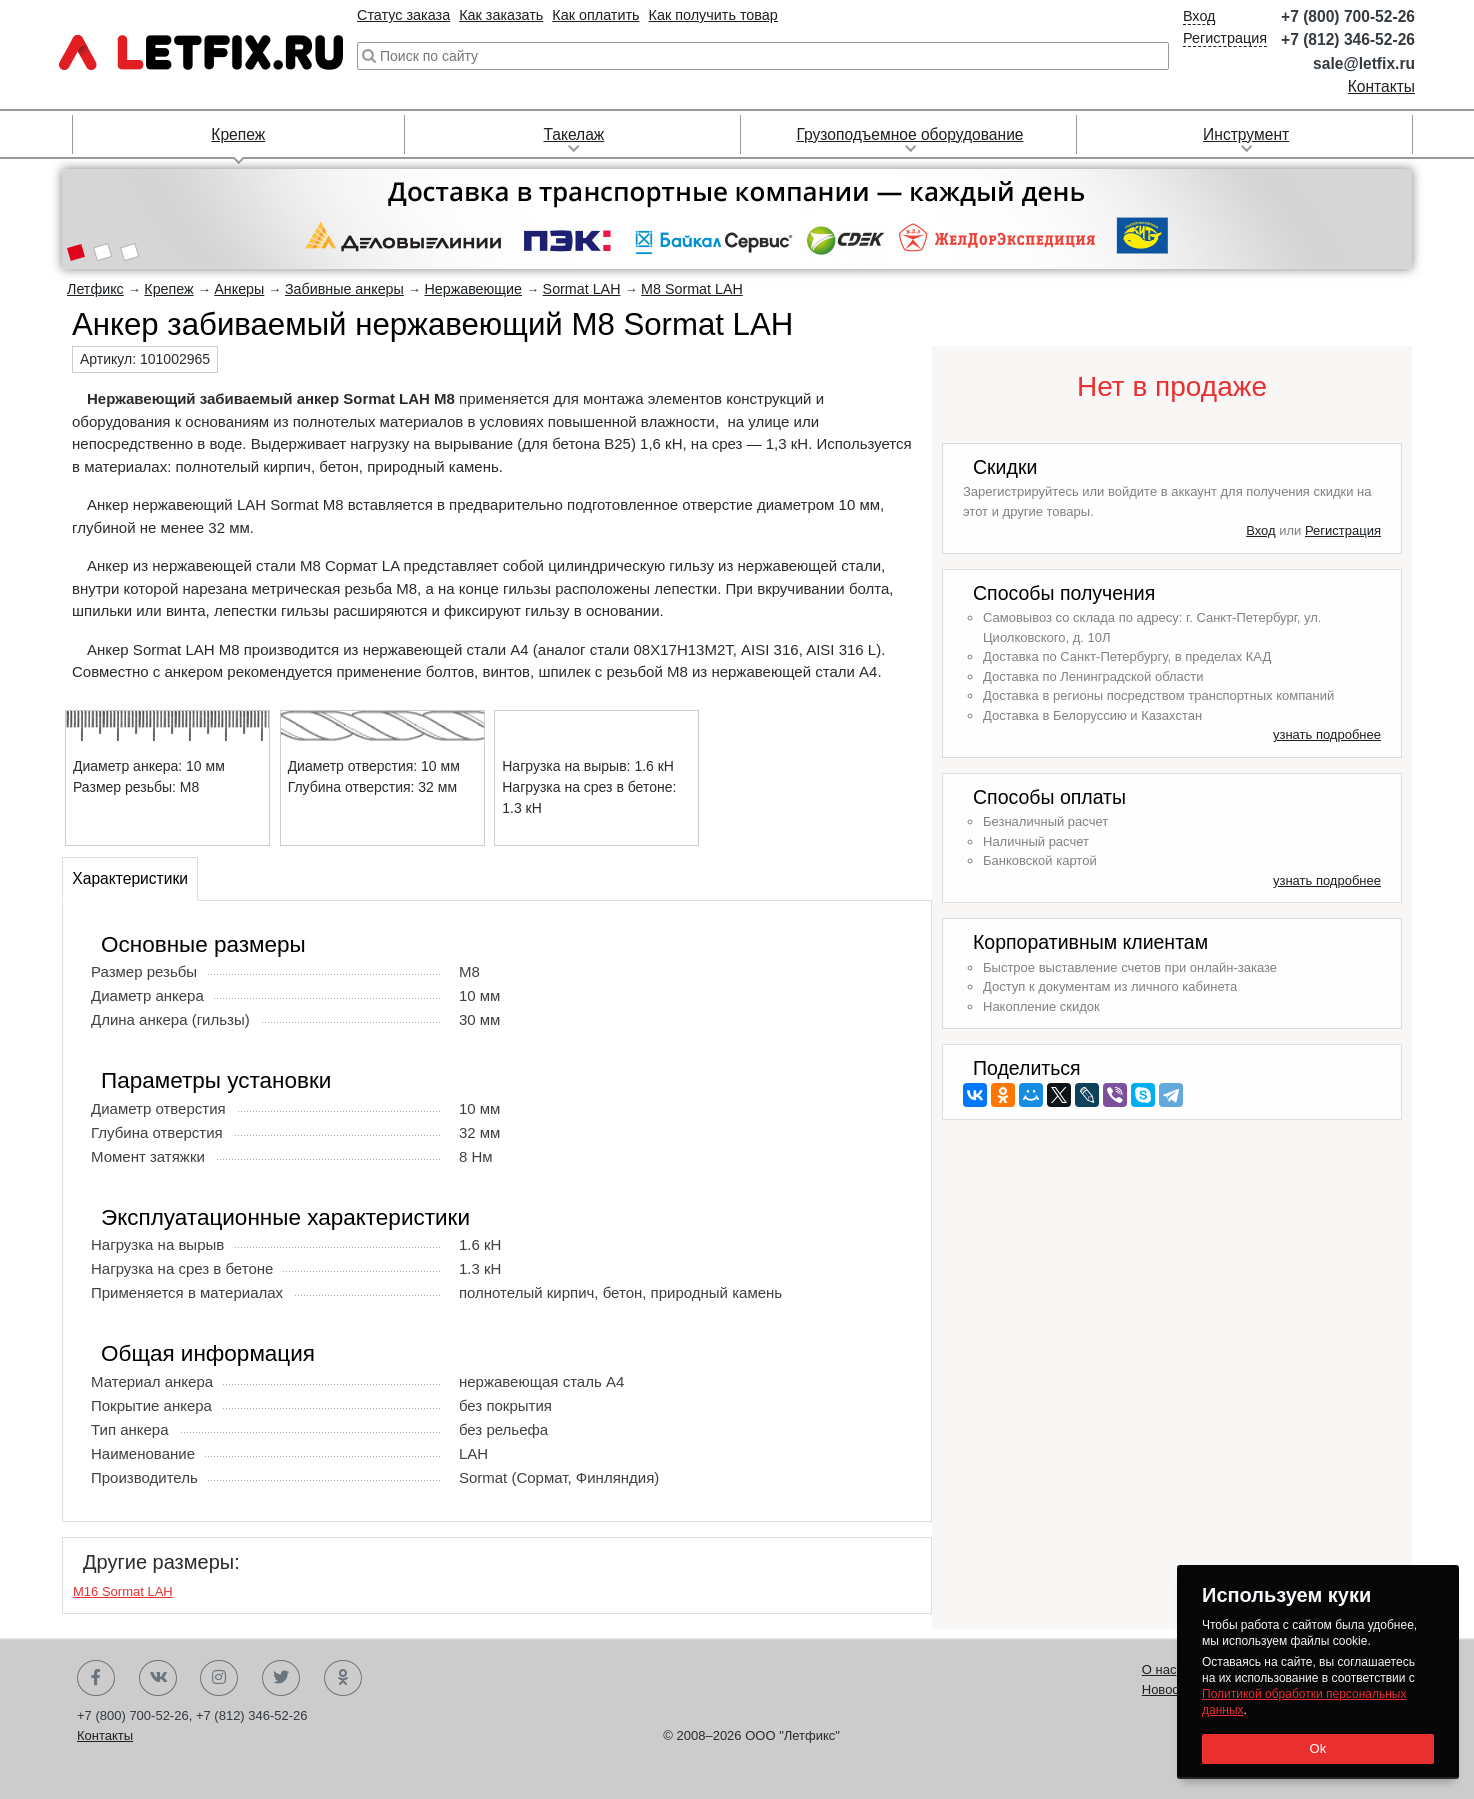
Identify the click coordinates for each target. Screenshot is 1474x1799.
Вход (1199, 16)
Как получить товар (713, 15)
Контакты (1381, 86)
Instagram (219, 1678)
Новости (1167, 1689)
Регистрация (1225, 38)
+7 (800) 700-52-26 (1348, 16)
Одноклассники (343, 1678)
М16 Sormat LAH (123, 1591)
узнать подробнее (1327, 734)
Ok (1317, 1748)
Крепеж (238, 134)
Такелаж (573, 134)
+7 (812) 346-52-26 (1348, 39)
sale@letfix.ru (1364, 63)
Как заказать (501, 15)
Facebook (96, 1678)
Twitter (281, 1678)
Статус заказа (403, 15)
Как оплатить (595, 15)
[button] (75, 254)
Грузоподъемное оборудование (909, 134)
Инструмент (1246, 134)
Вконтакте (158, 1678)
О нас (1159, 1669)
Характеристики (130, 878)
